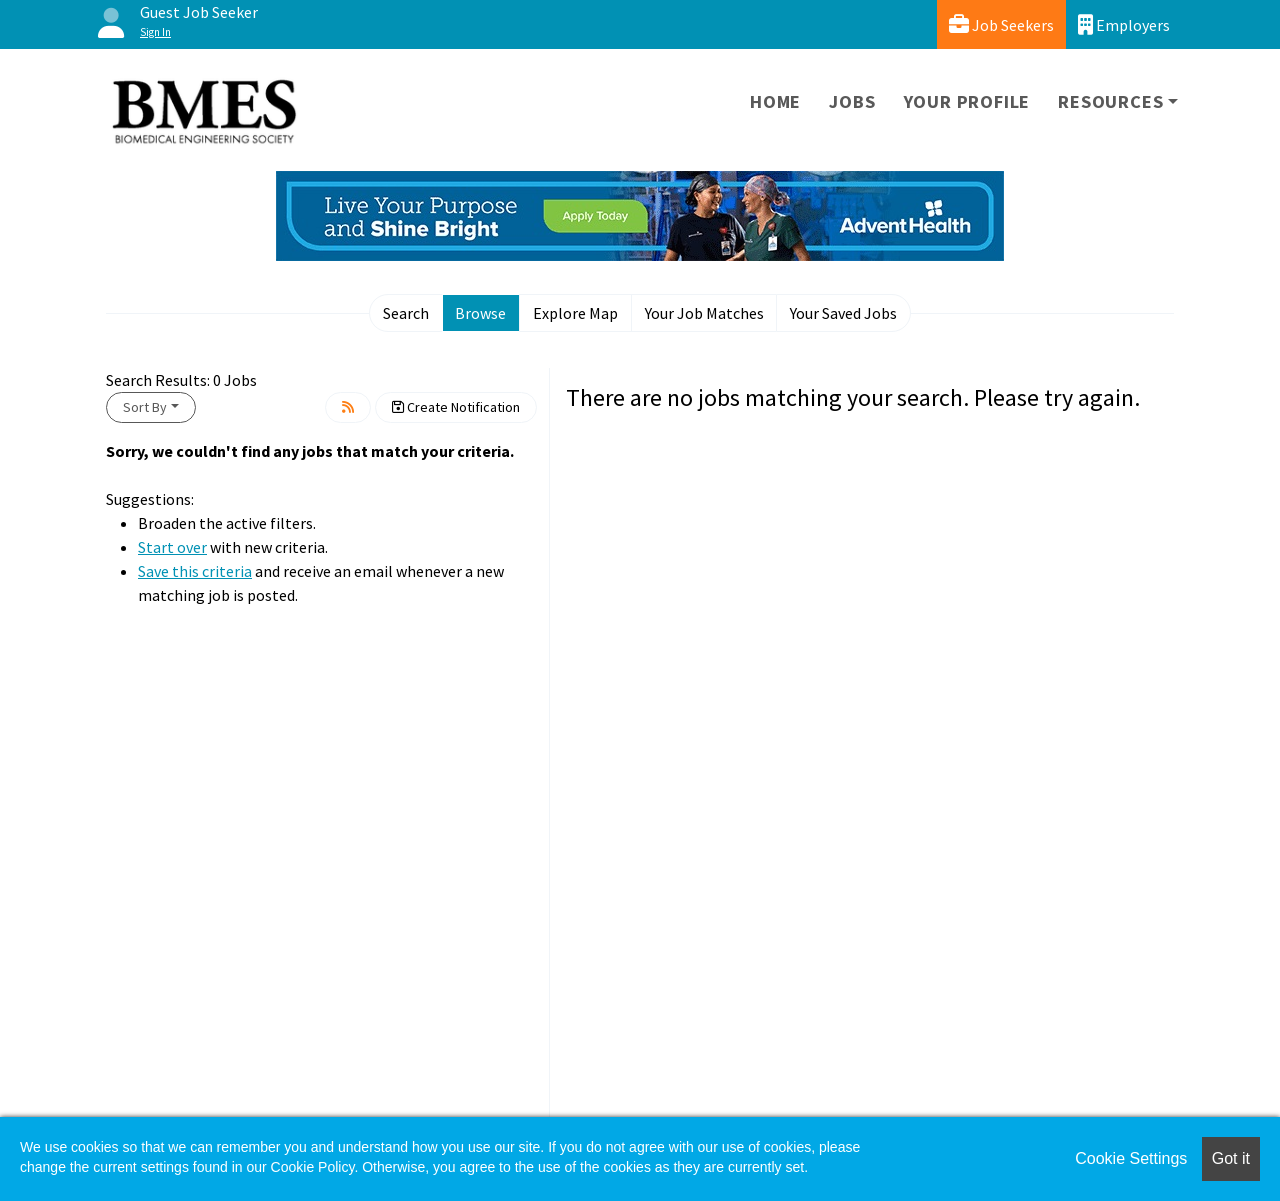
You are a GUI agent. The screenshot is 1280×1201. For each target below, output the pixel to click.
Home (775, 101)
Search (406, 313)
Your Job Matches (704, 313)
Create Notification (456, 407)
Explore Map (575, 313)
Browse (480, 313)
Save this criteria (195, 571)
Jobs (852, 101)
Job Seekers (1001, 24)
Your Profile (967, 101)
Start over (172, 547)
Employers (1124, 24)
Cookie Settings (1131, 1158)
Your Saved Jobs (843, 313)
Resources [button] (1110, 101)
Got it (1231, 1158)
